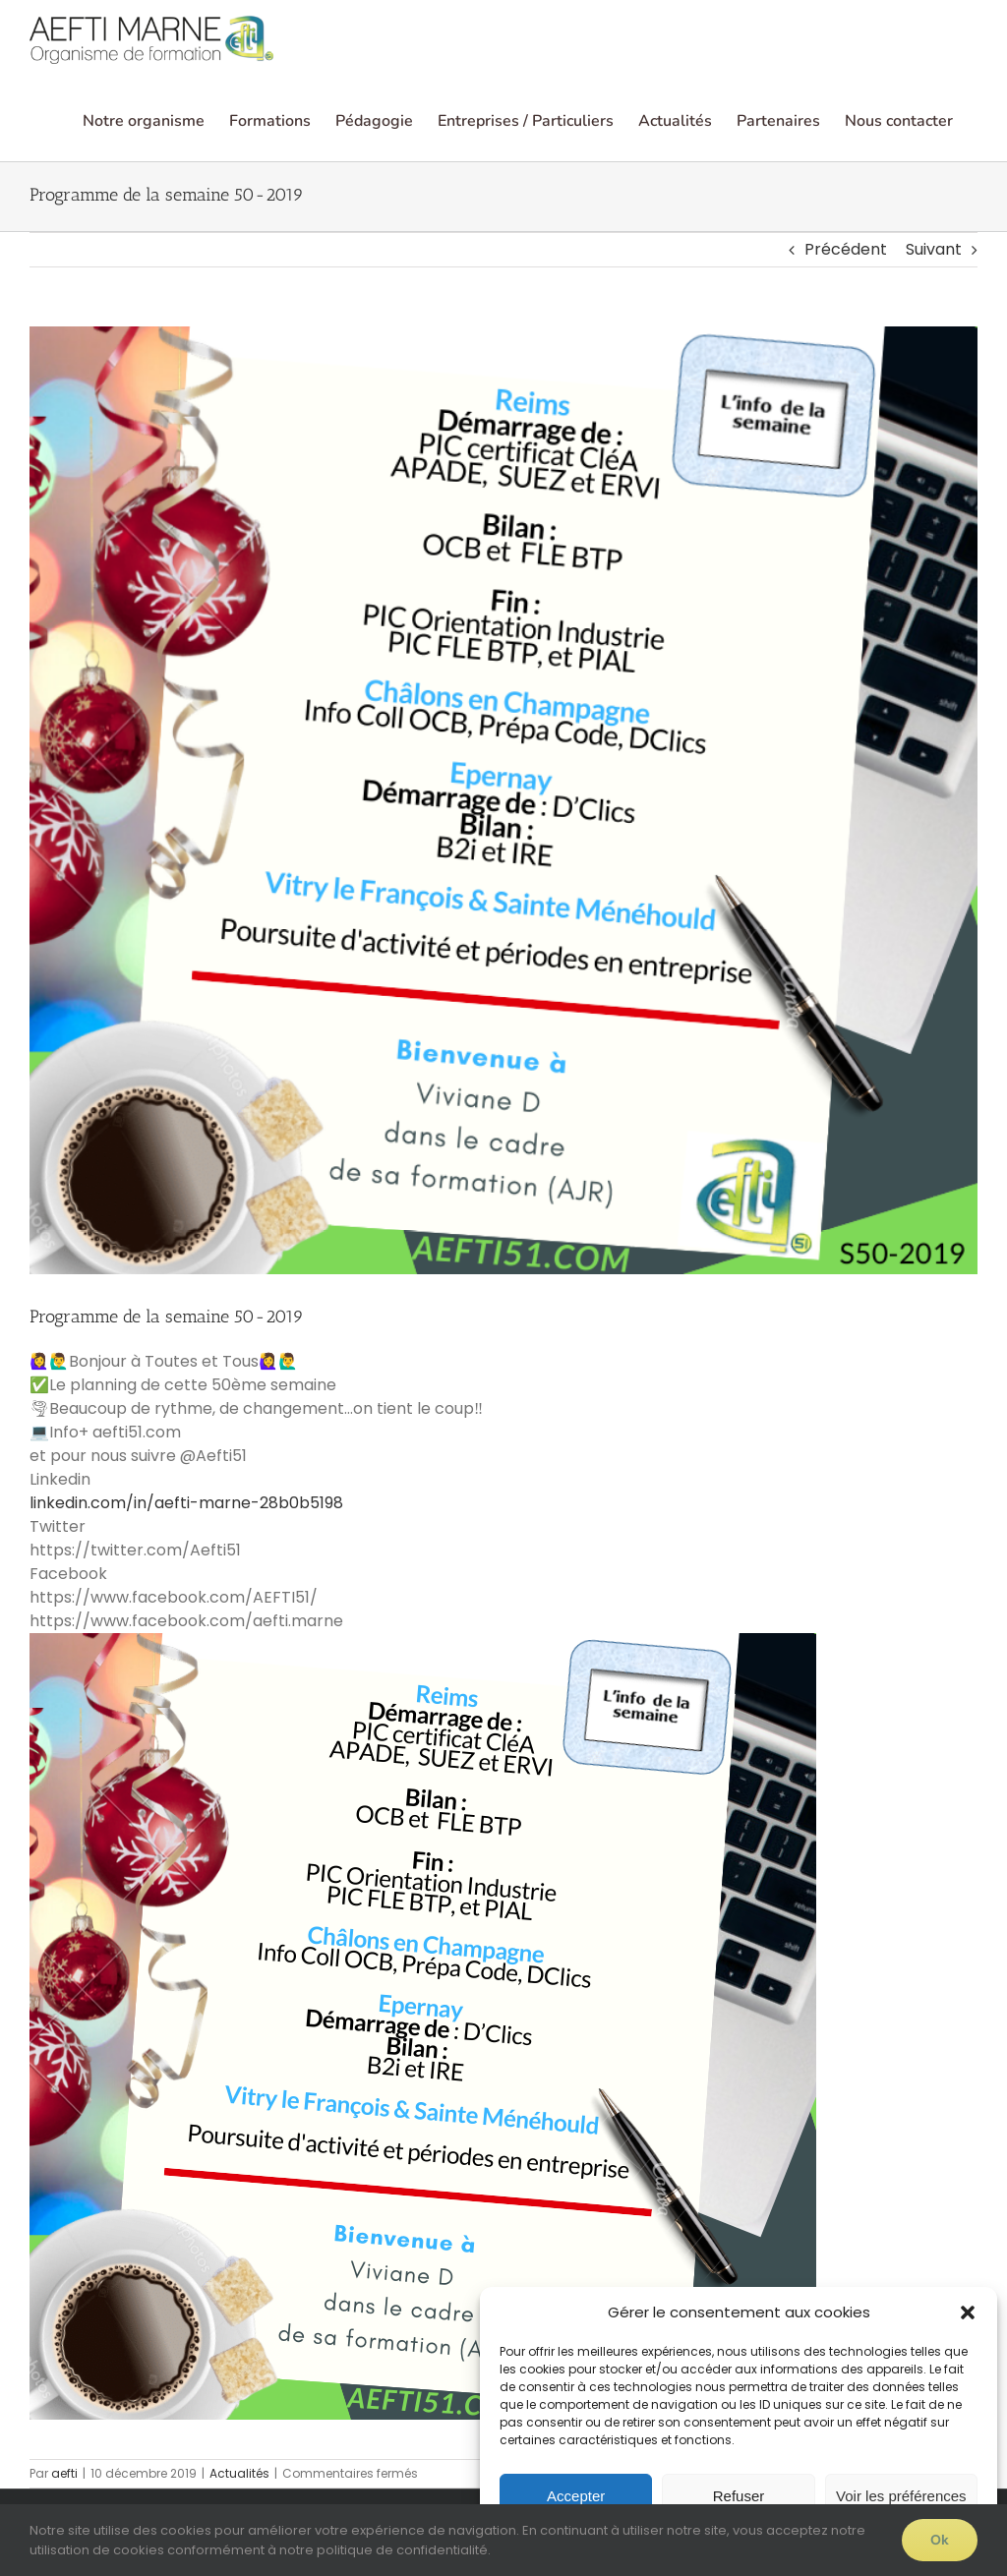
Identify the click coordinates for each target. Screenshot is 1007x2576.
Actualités (239, 2473)
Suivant (934, 249)
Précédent (845, 249)
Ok (939, 2539)
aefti (64, 2473)
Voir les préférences (901, 2496)
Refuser (739, 2496)
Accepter (576, 2496)
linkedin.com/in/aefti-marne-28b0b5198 (186, 1503)
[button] (967, 2312)
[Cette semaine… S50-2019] (503, 800)
